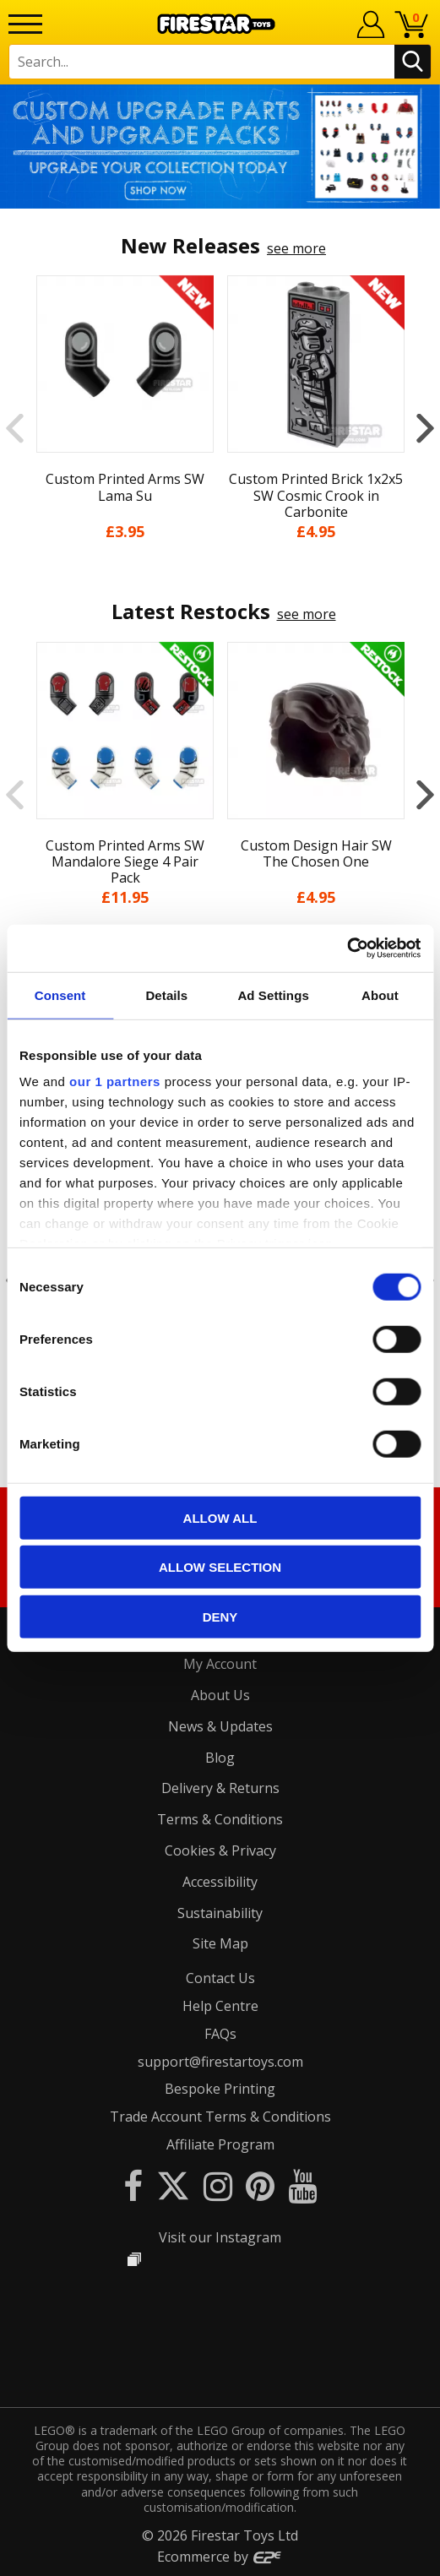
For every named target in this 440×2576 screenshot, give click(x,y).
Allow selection (220, 1567)
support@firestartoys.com (220, 2061)
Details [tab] (166, 994)
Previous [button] (15, 428)
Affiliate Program (220, 2144)
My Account (220, 1664)
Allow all (220, 1517)
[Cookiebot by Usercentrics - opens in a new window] (347, 948)
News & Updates (220, 1726)
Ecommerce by (220, 2556)
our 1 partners (114, 1081)
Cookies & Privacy (220, 1850)
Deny (220, 1616)
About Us (220, 1695)
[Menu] (25, 24)
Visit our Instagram (220, 2237)
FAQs (220, 2033)
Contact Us (220, 1978)
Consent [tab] (60, 994)
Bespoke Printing (220, 2088)
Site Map (220, 1943)
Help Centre (220, 2006)
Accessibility (220, 1881)
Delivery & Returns (220, 1788)
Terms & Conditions (220, 1819)
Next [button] (425, 428)
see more (296, 248)
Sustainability (220, 1913)
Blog (220, 1757)
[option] (220, 146)
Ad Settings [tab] (272, 994)
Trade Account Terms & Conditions (220, 2116)
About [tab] (380, 994)
